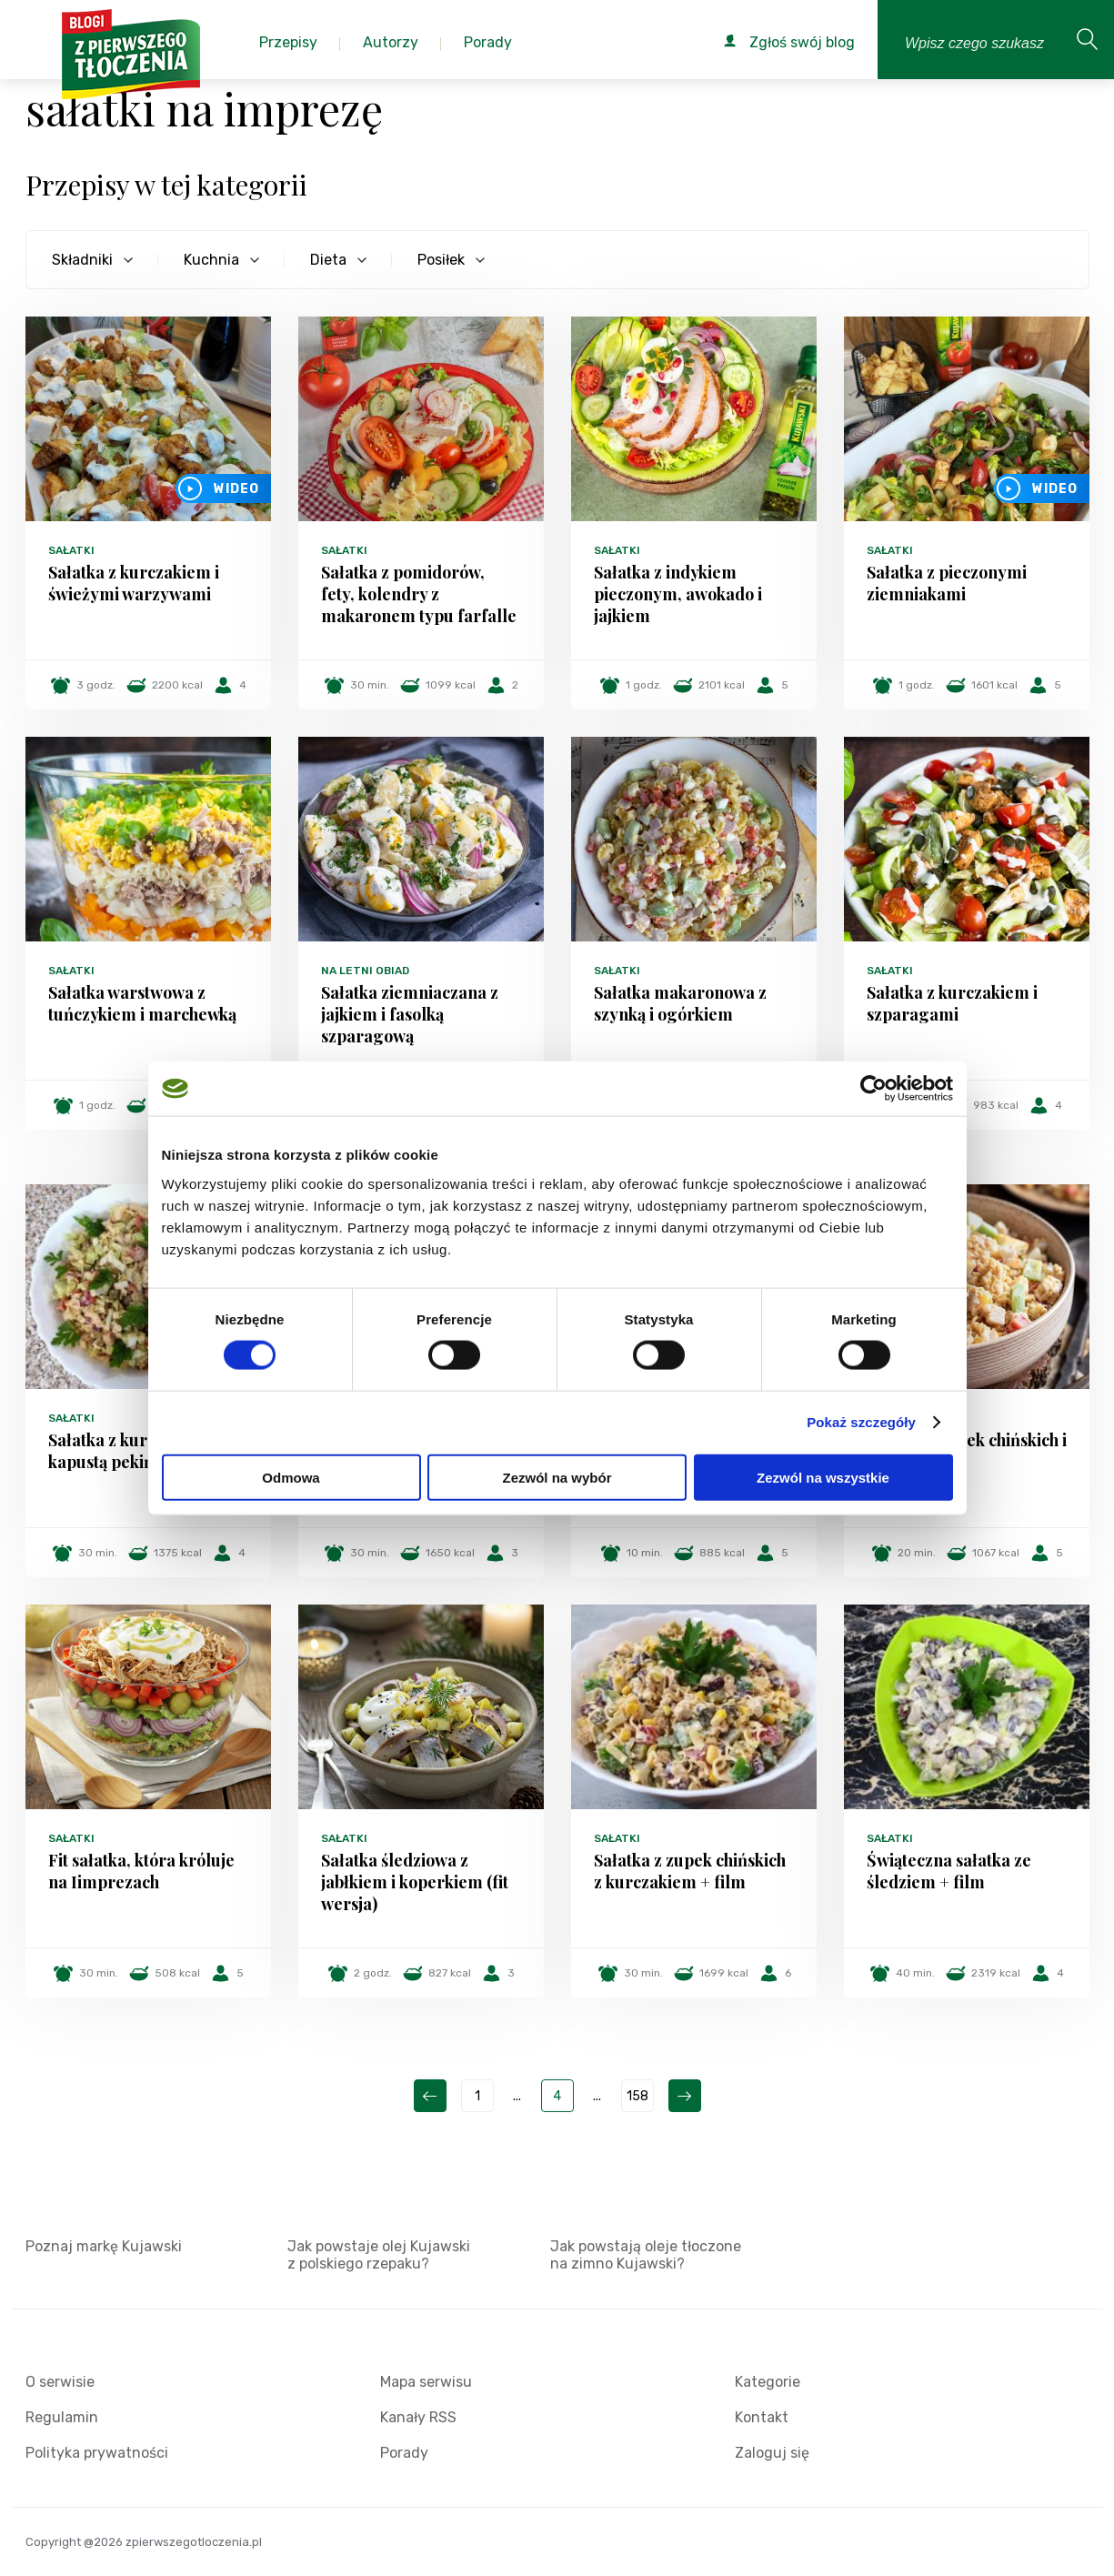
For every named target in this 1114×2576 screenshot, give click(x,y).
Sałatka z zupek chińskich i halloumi (967, 1451)
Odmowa (290, 1476)
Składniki (82, 259)
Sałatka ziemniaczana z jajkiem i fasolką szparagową (409, 1014)
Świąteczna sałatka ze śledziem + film (949, 1871)
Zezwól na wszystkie (823, 1476)
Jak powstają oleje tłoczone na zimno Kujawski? (645, 2255)
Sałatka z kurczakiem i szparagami (952, 1003)
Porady (404, 2452)
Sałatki (71, 550)
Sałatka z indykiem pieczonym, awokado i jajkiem (678, 594)
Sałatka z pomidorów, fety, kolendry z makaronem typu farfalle (419, 594)
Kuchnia (211, 259)
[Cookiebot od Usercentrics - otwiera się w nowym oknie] (873, 1088)
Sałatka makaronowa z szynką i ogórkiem (680, 1003)
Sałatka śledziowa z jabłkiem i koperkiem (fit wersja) (414, 1882)
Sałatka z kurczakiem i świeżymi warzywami (133, 583)
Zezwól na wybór (556, 1476)
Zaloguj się (772, 2452)
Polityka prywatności (96, 2452)
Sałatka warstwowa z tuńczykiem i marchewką (142, 1003)
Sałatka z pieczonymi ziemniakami (947, 583)
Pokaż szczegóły (861, 1422)
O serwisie (60, 2381)
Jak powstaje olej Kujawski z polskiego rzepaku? (378, 2255)
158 (637, 2096)
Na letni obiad (365, 970)
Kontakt (761, 2417)
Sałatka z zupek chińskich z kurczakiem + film (690, 1871)
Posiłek (441, 259)
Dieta (328, 259)
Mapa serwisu (426, 2381)
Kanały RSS (418, 2417)
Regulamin (61, 2417)
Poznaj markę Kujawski (103, 2246)
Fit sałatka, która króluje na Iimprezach (141, 1871)
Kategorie (767, 2381)
